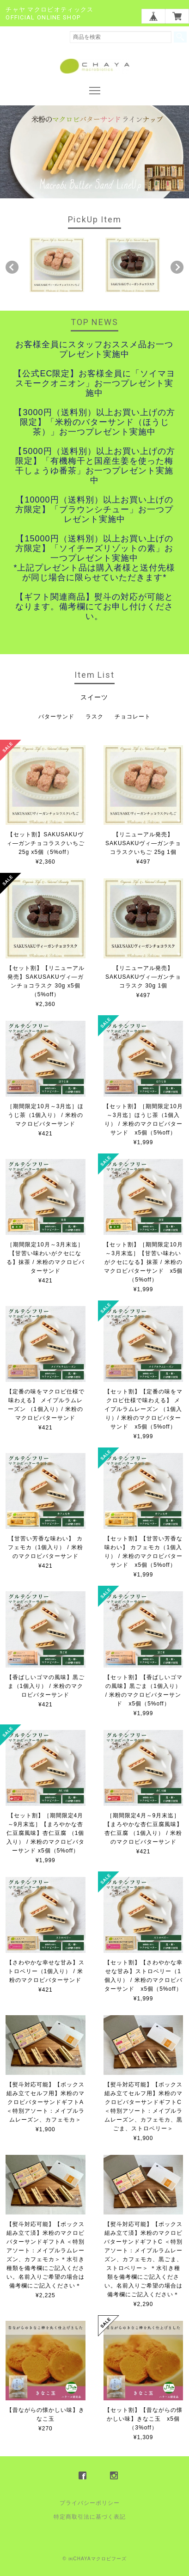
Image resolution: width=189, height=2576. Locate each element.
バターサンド (56, 716)
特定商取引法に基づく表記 (90, 2517)
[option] (57, 265)
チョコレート (133, 716)
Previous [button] (12, 267)
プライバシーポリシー (90, 2503)
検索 (180, 37)
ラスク (94, 716)
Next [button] (177, 267)
